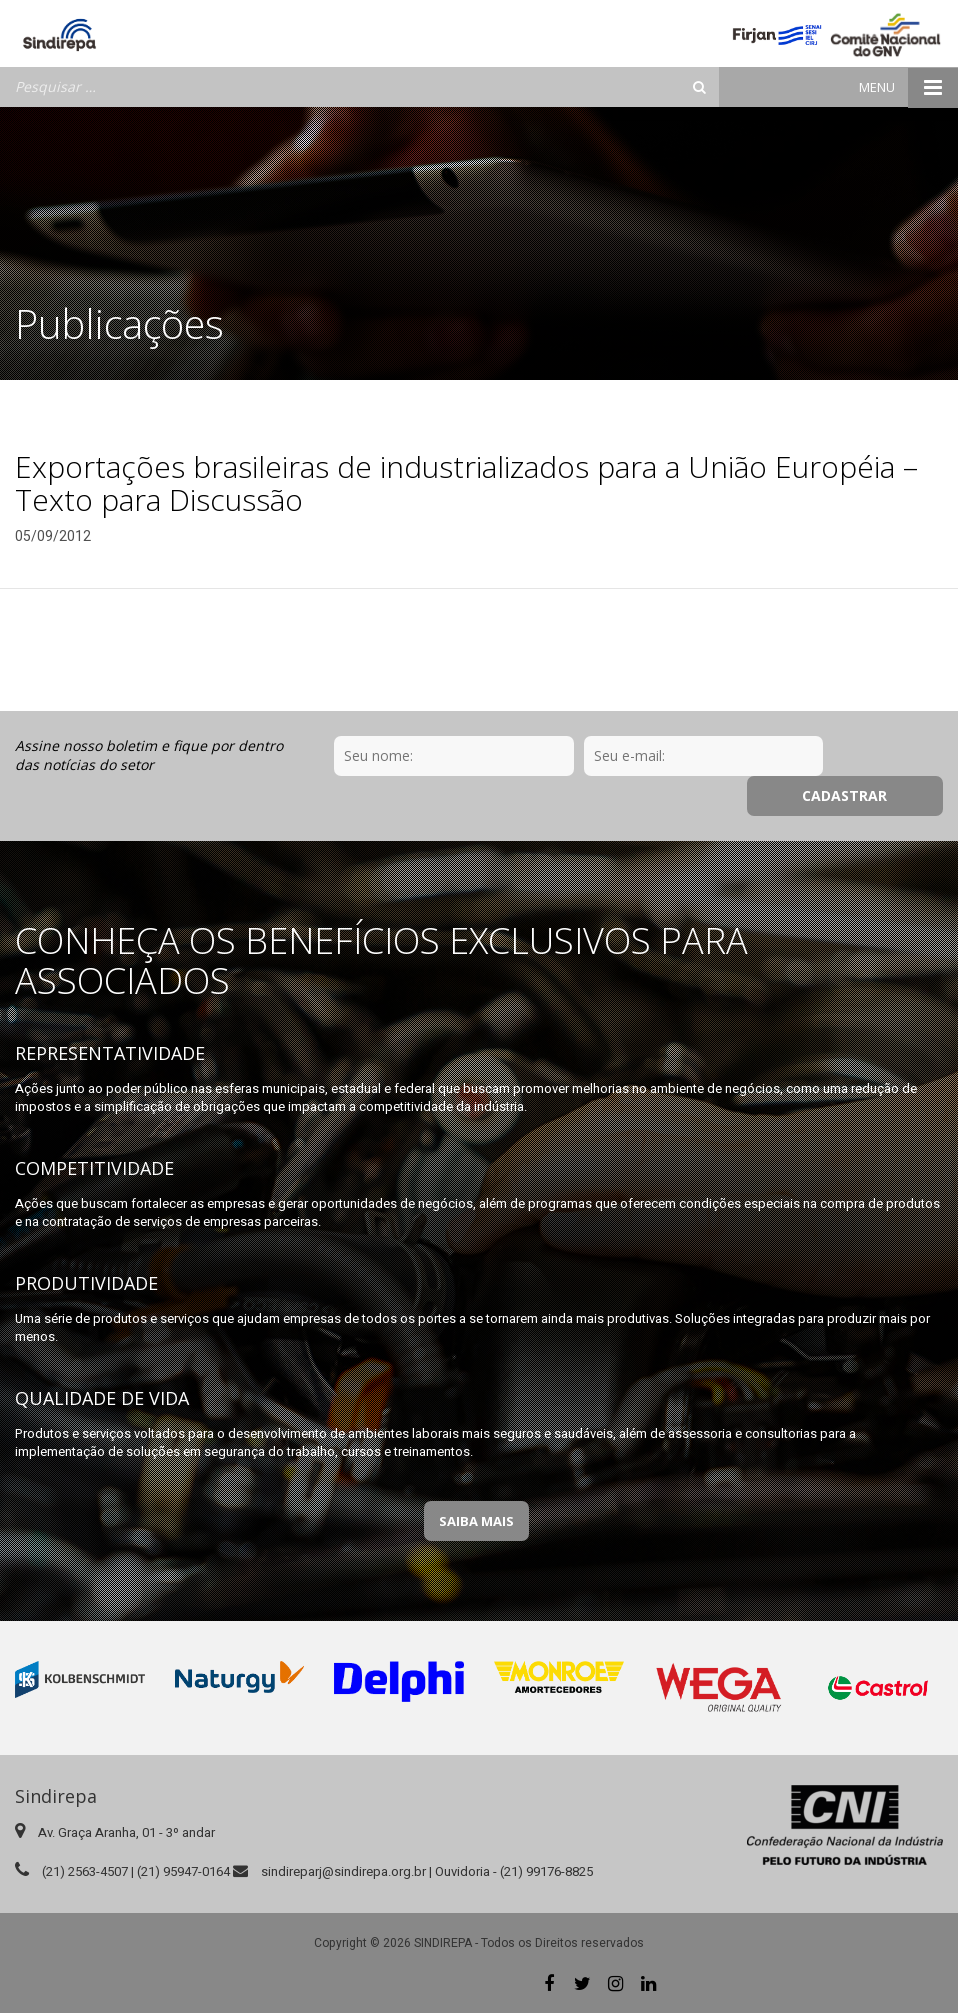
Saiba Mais (476, 1521)
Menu (908, 87)
